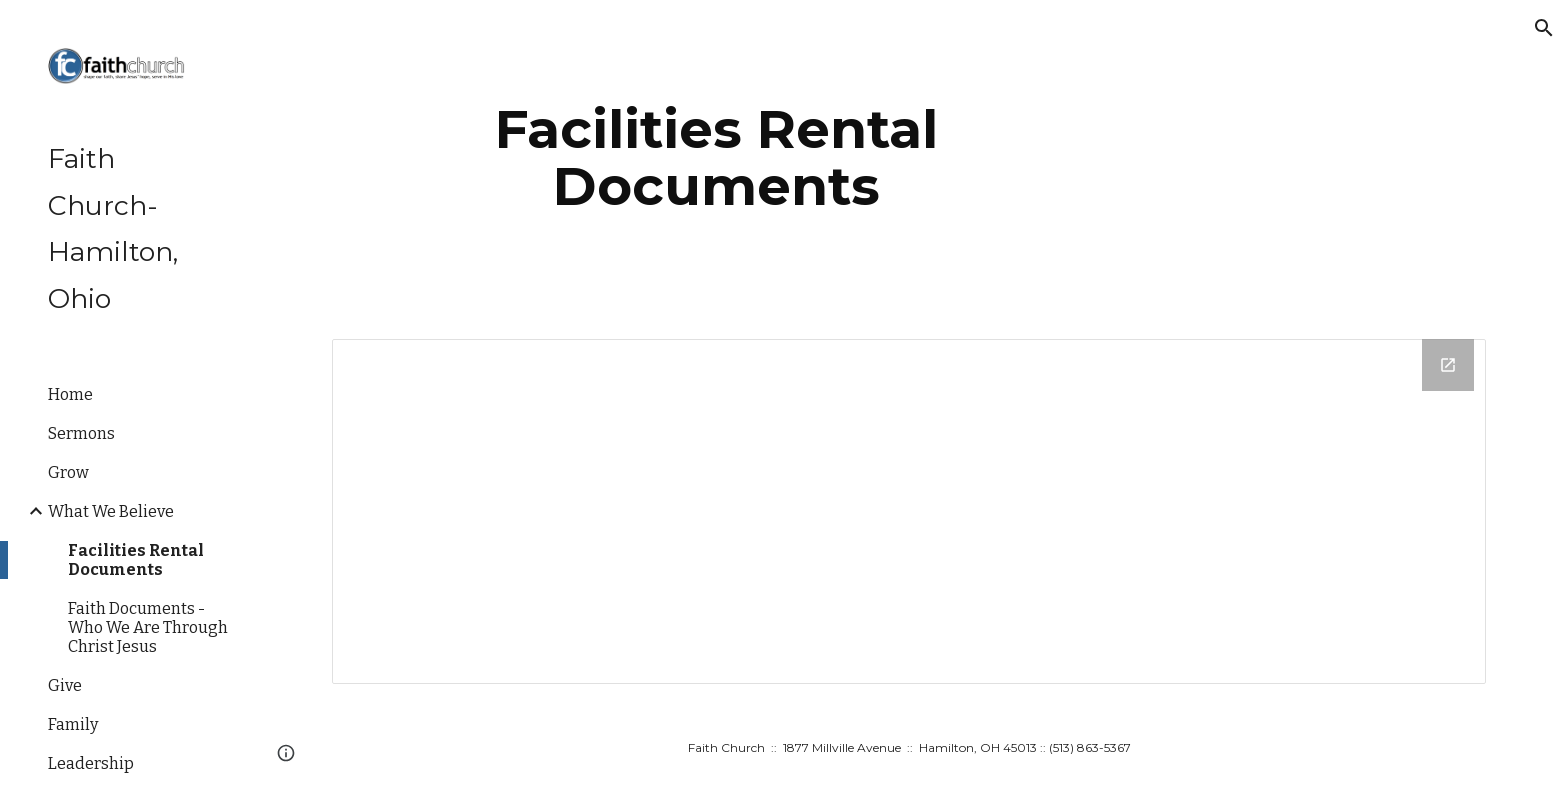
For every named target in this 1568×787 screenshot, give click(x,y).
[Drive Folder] (909, 511)
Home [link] (70, 394)
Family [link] (73, 724)
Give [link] (65, 685)
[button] (1544, 28)
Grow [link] (68, 472)
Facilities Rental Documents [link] (136, 560)
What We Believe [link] (111, 511)
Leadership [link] (91, 763)
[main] (717, 157)
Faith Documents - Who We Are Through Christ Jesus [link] (148, 627)
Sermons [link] (81, 433)
